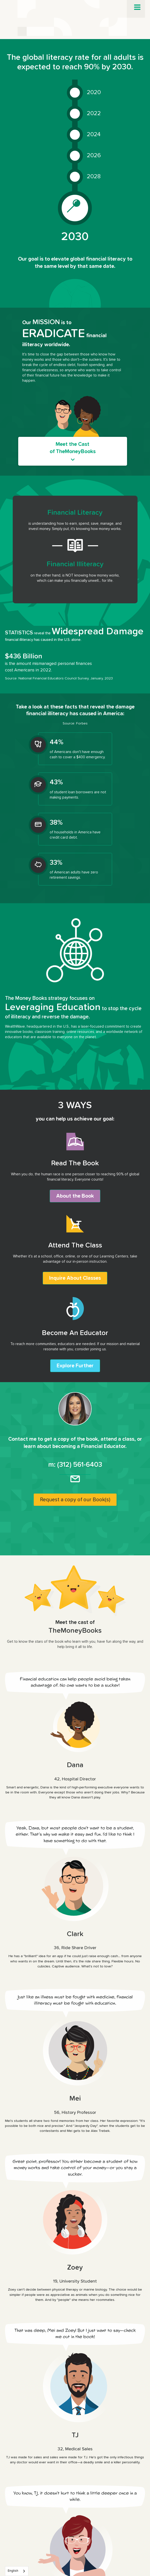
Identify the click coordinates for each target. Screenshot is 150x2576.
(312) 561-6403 (79, 1464)
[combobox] (16, 2571)
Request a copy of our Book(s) (75, 1499)
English (13, 2570)
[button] (137, 7)
